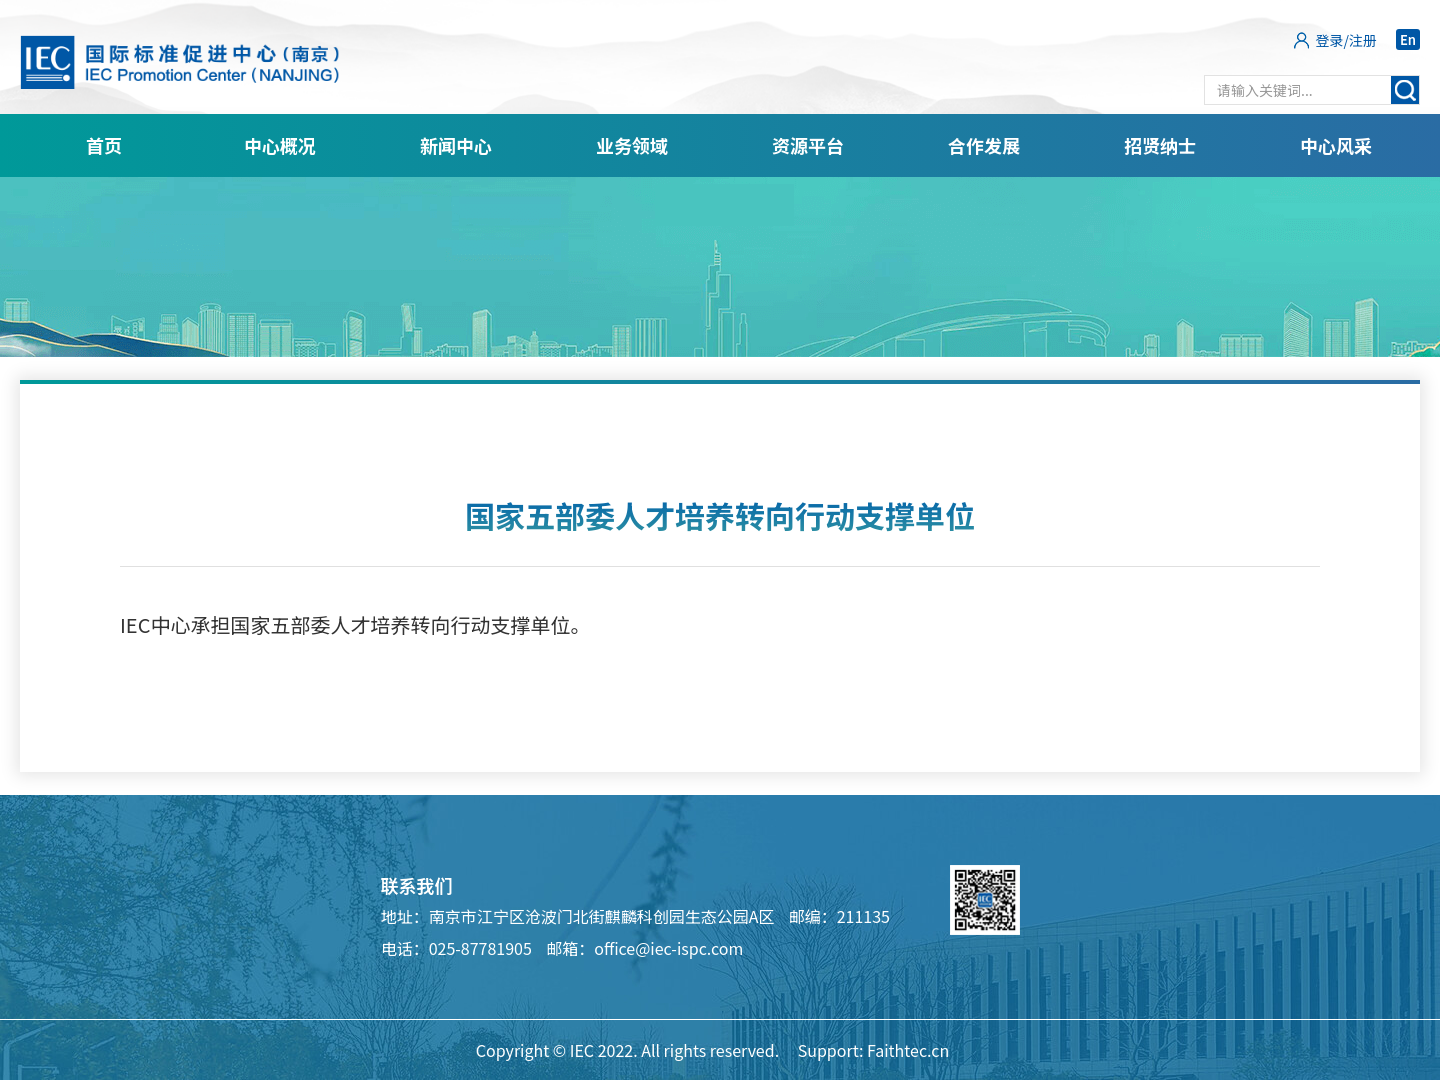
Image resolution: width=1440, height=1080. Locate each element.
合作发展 (984, 145)
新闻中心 (456, 145)
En (1408, 39)
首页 (104, 145)
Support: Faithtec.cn (874, 1050)
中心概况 (280, 145)
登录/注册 (1347, 40)
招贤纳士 (1160, 145)
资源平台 (808, 145)
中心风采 (1336, 145)
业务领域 (632, 145)
